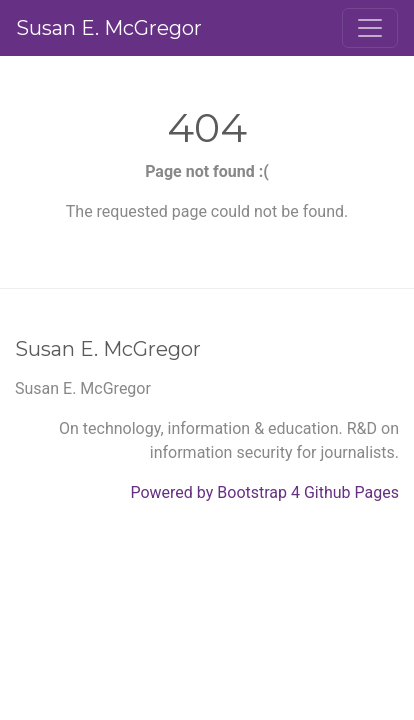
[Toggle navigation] (370, 28)
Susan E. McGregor (109, 28)
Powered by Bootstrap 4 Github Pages (264, 492)
